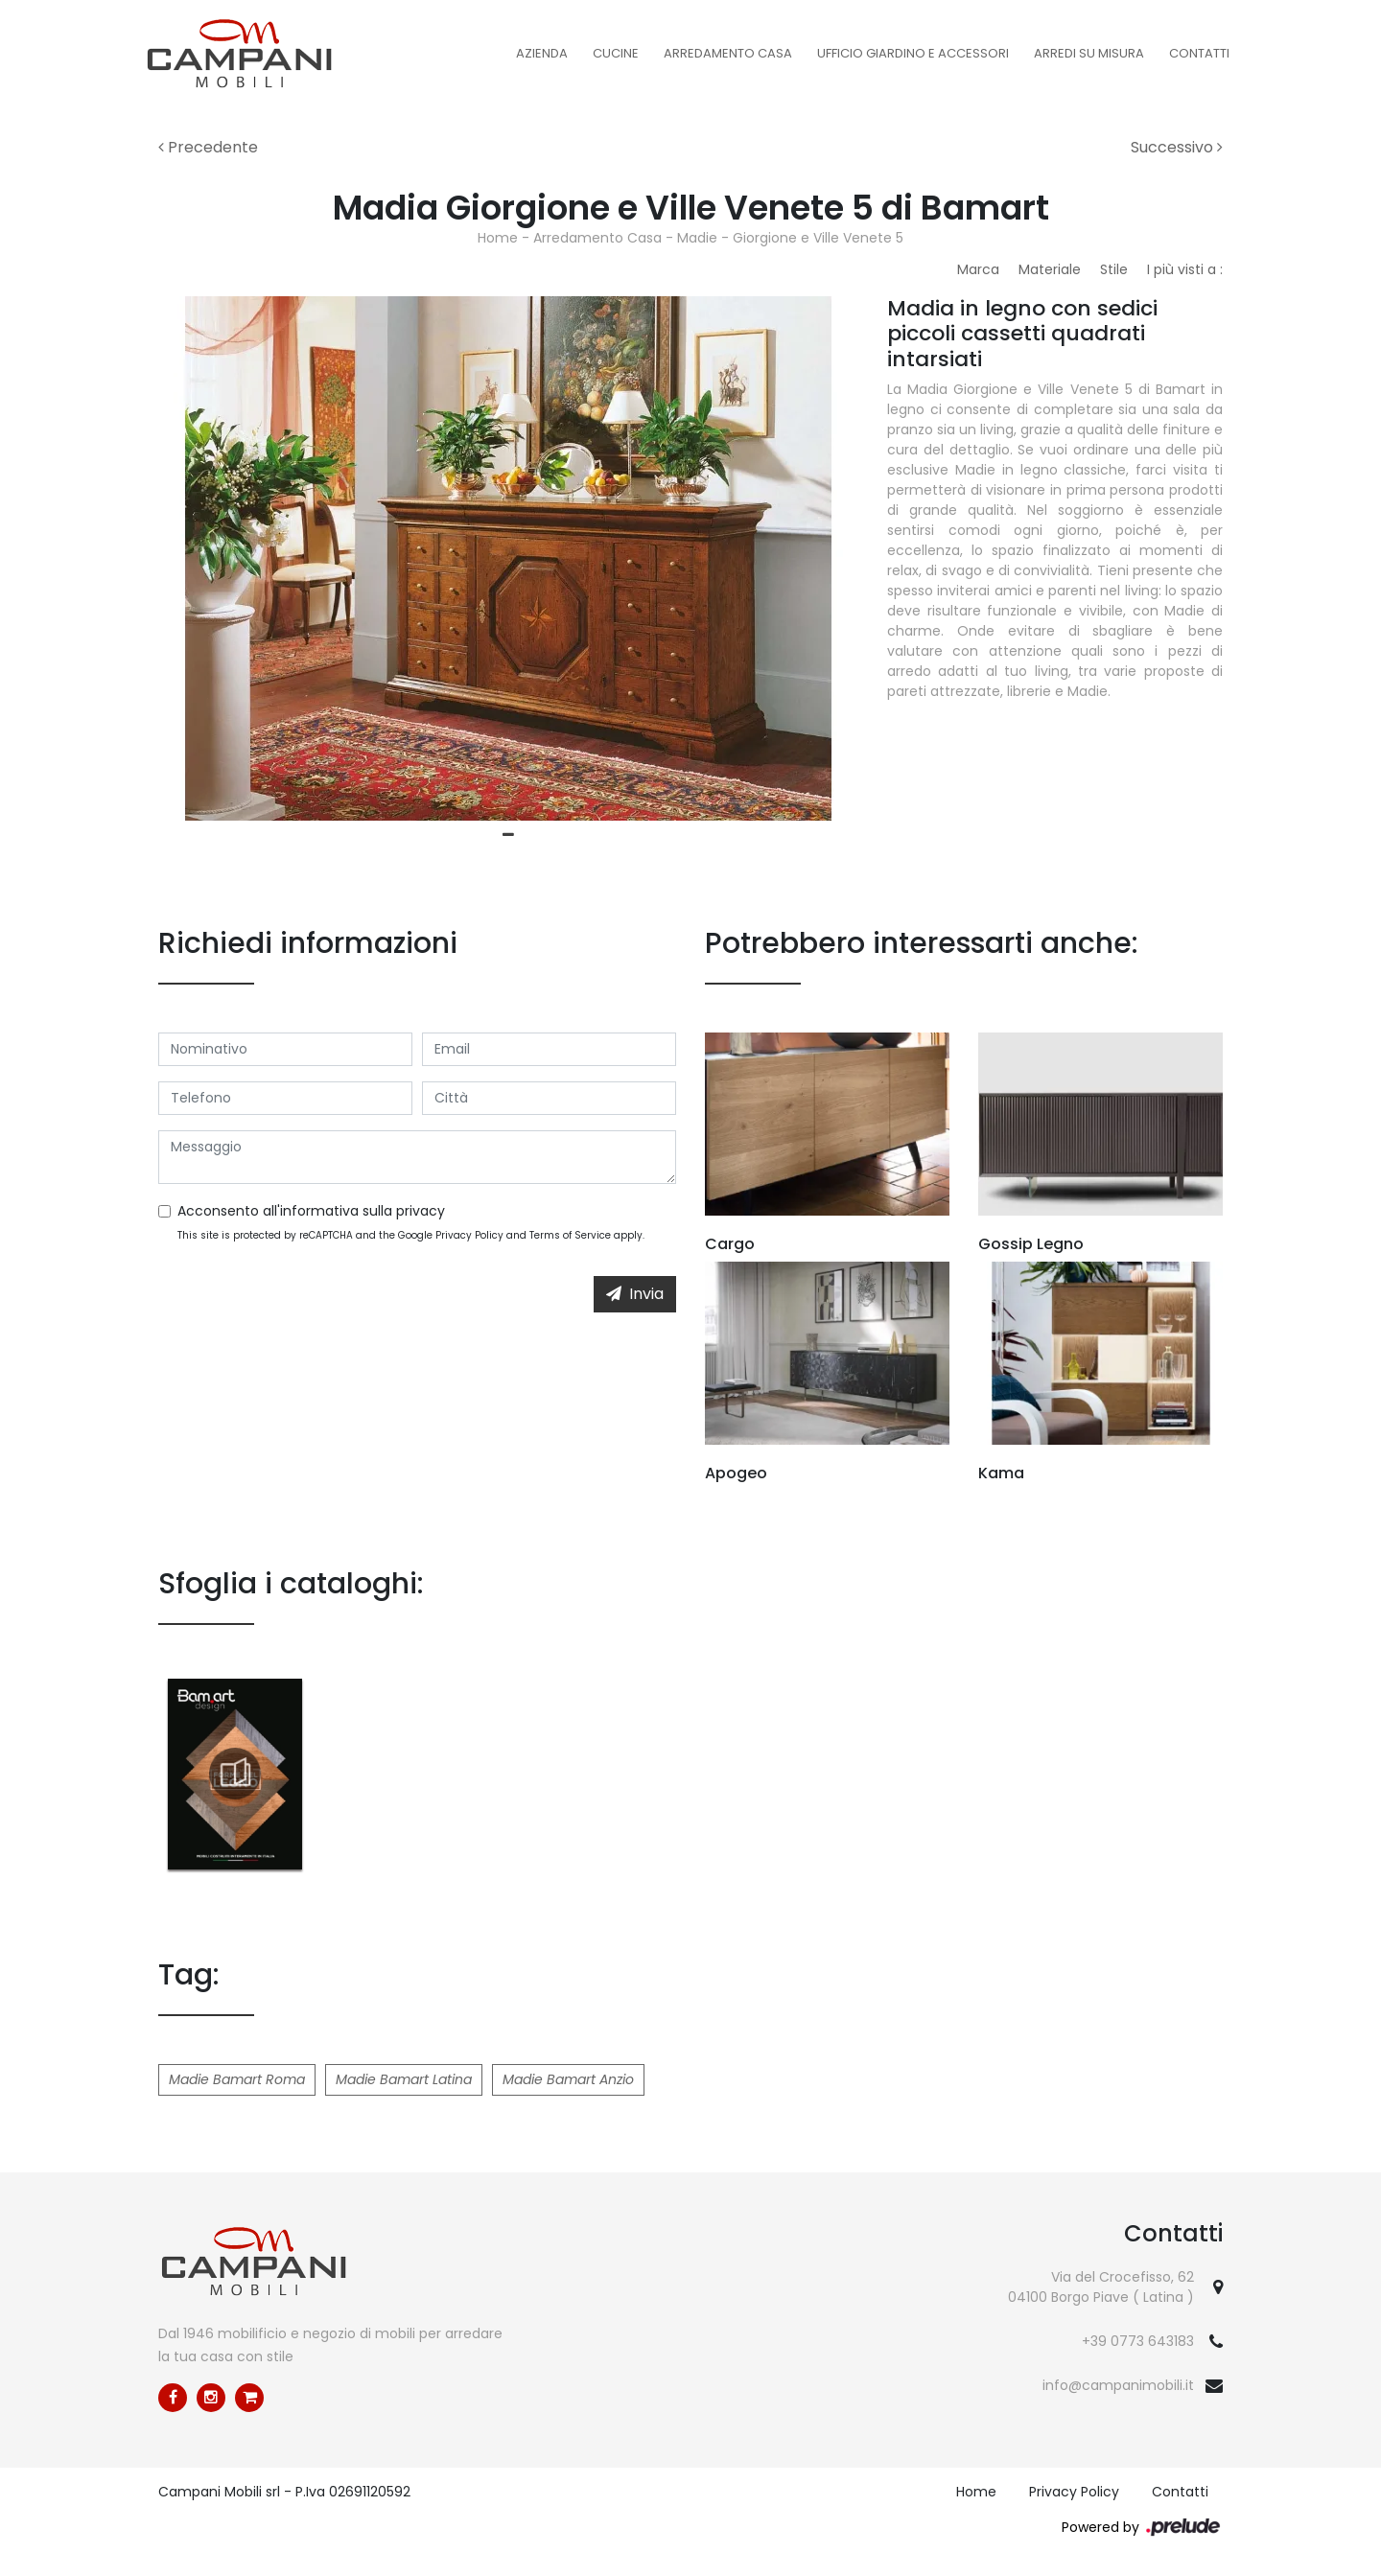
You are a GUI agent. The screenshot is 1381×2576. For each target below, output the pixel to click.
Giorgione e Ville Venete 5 (818, 237)
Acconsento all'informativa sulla (311, 1210)
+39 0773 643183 (1138, 2341)
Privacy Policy (469, 1235)
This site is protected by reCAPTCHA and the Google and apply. (410, 1235)
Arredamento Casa (728, 53)
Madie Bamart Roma (237, 2079)
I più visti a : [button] (1185, 269)
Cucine (616, 53)
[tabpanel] (508, 558)
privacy (420, 1210)
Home (498, 237)
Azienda (542, 53)
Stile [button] (1114, 269)
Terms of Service (570, 1235)
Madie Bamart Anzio (568, 2079)
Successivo (1177, 147)
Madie (697, 237)
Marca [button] (978, 269)
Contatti (1199, 53)
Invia (635, 1294)
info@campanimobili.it (1118, 2385)
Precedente (208, 147)
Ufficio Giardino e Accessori (913, 53)
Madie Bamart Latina (404, 2079)
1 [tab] (508, 835)
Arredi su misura (1089, 53)
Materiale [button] (1049, 269)
